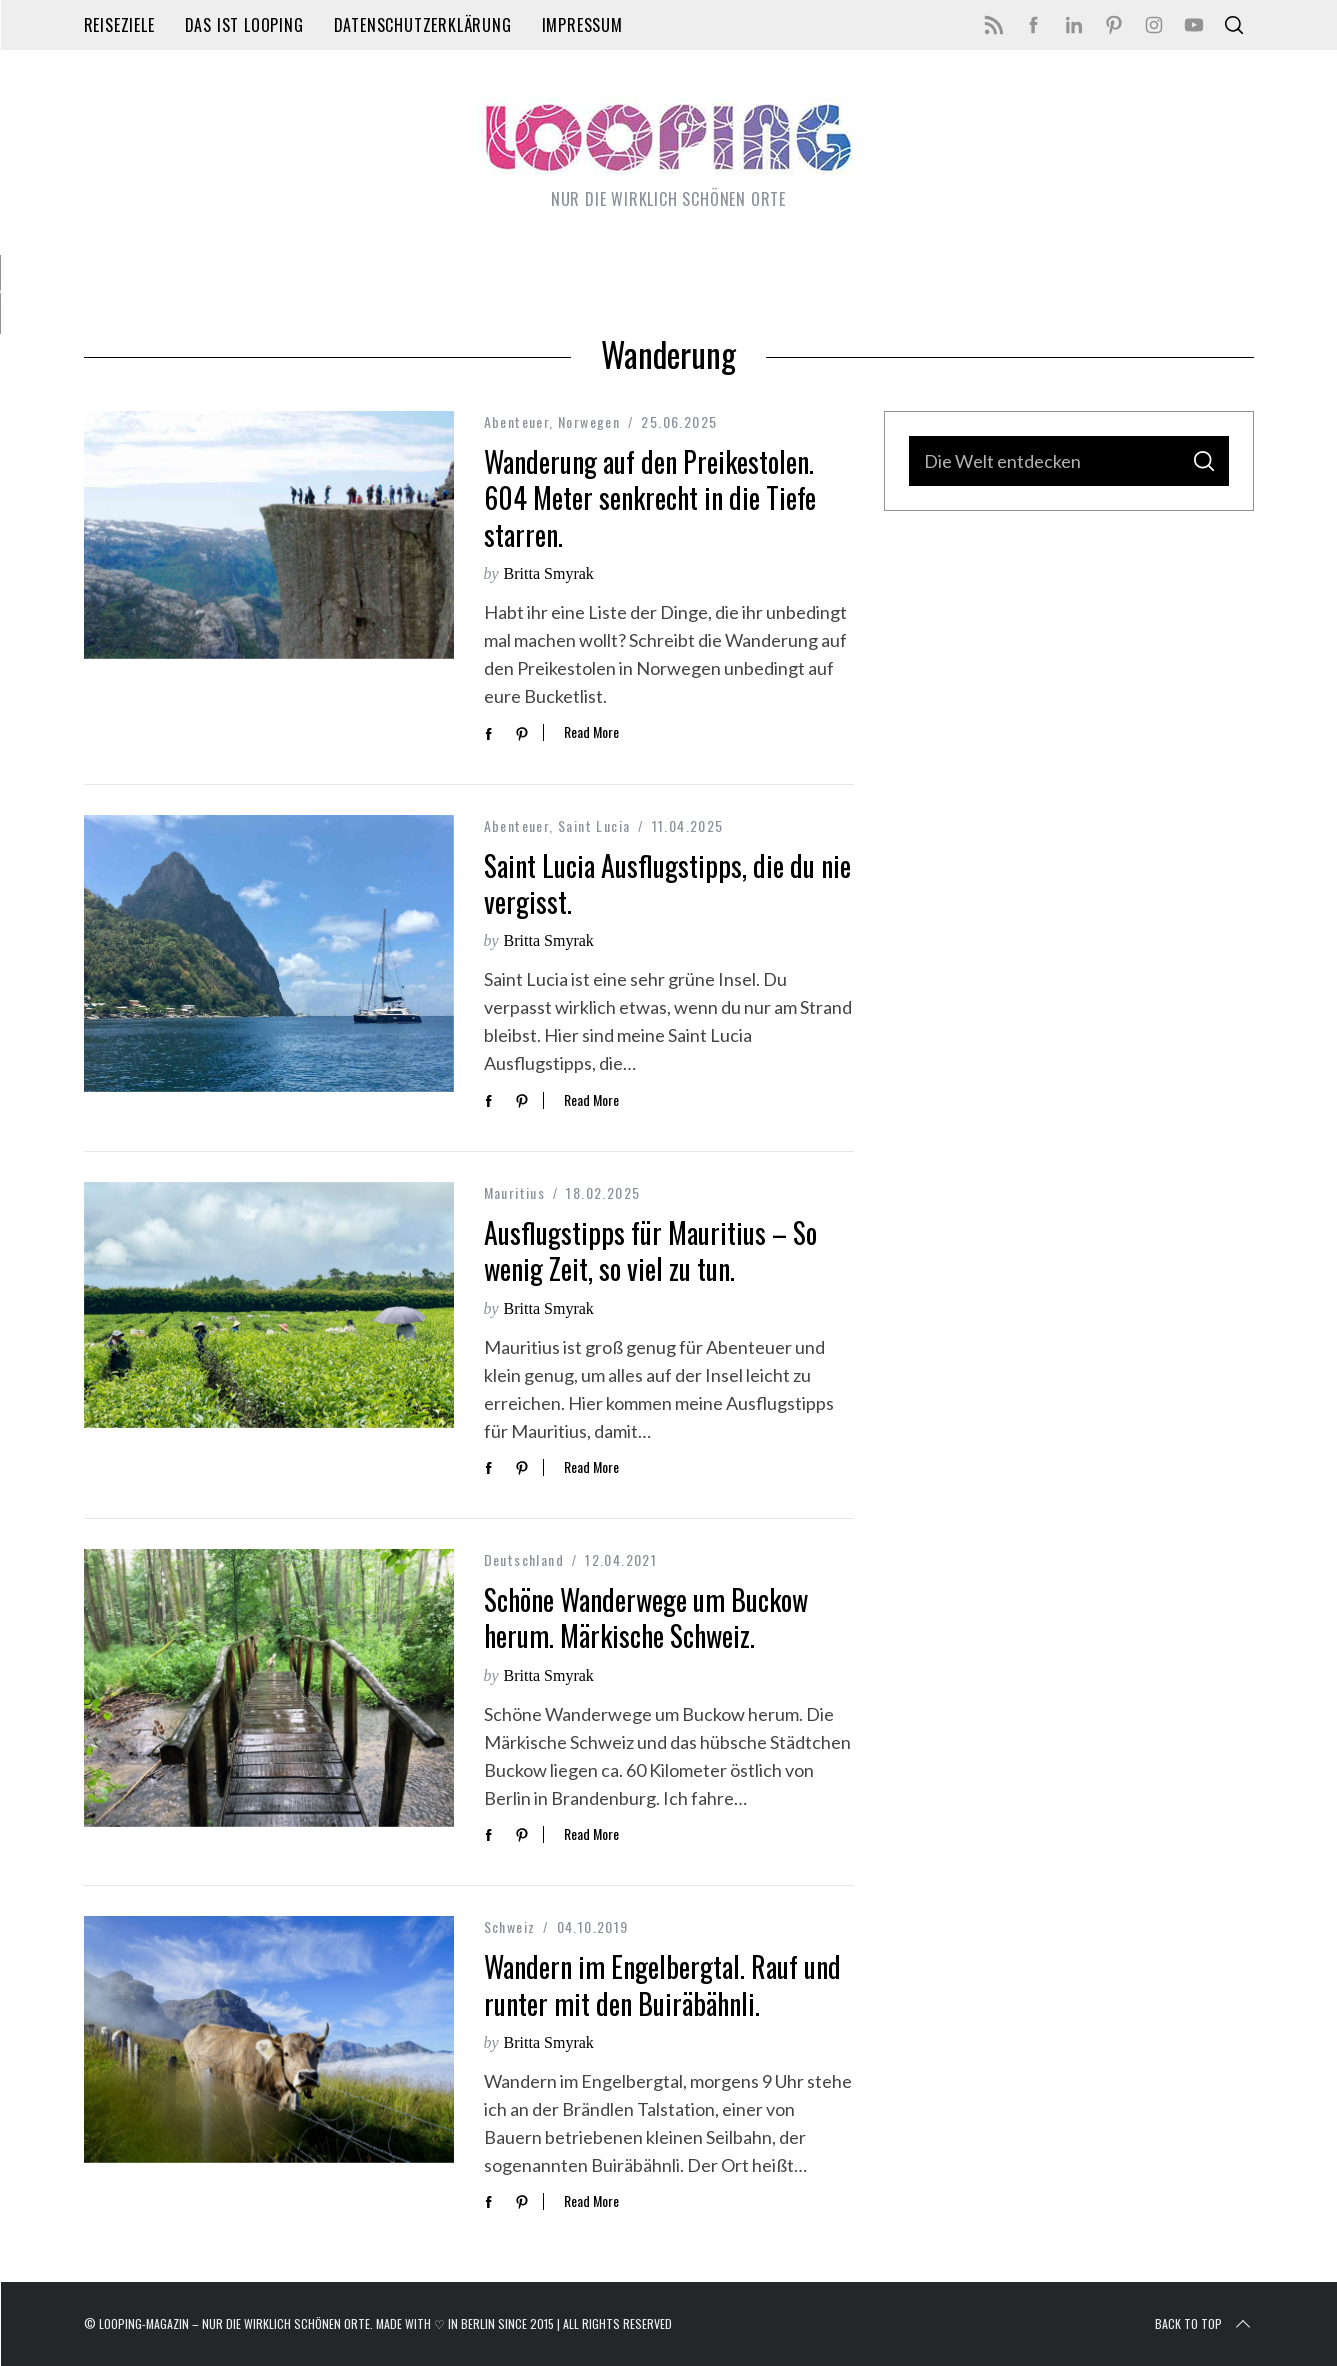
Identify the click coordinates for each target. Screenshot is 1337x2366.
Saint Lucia (594, 825)
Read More (591, 732)
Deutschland (524, 1559)
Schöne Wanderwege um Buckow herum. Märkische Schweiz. (646, 1617)
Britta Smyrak (549, 573)
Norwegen (589, 421)
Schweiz (510, 1926)
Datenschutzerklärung (423, 25)
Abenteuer (517, 421)
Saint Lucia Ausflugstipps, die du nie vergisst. (667, 883)
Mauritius (515, 1192)
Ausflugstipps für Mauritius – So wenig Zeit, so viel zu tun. (650, 1250)
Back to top (1204, 2324)
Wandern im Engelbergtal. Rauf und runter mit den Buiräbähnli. (662, 1984)
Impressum (582, 25)
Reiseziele (119, 25)
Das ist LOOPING (244, 25)
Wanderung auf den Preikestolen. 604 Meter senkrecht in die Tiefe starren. (650, 498)
